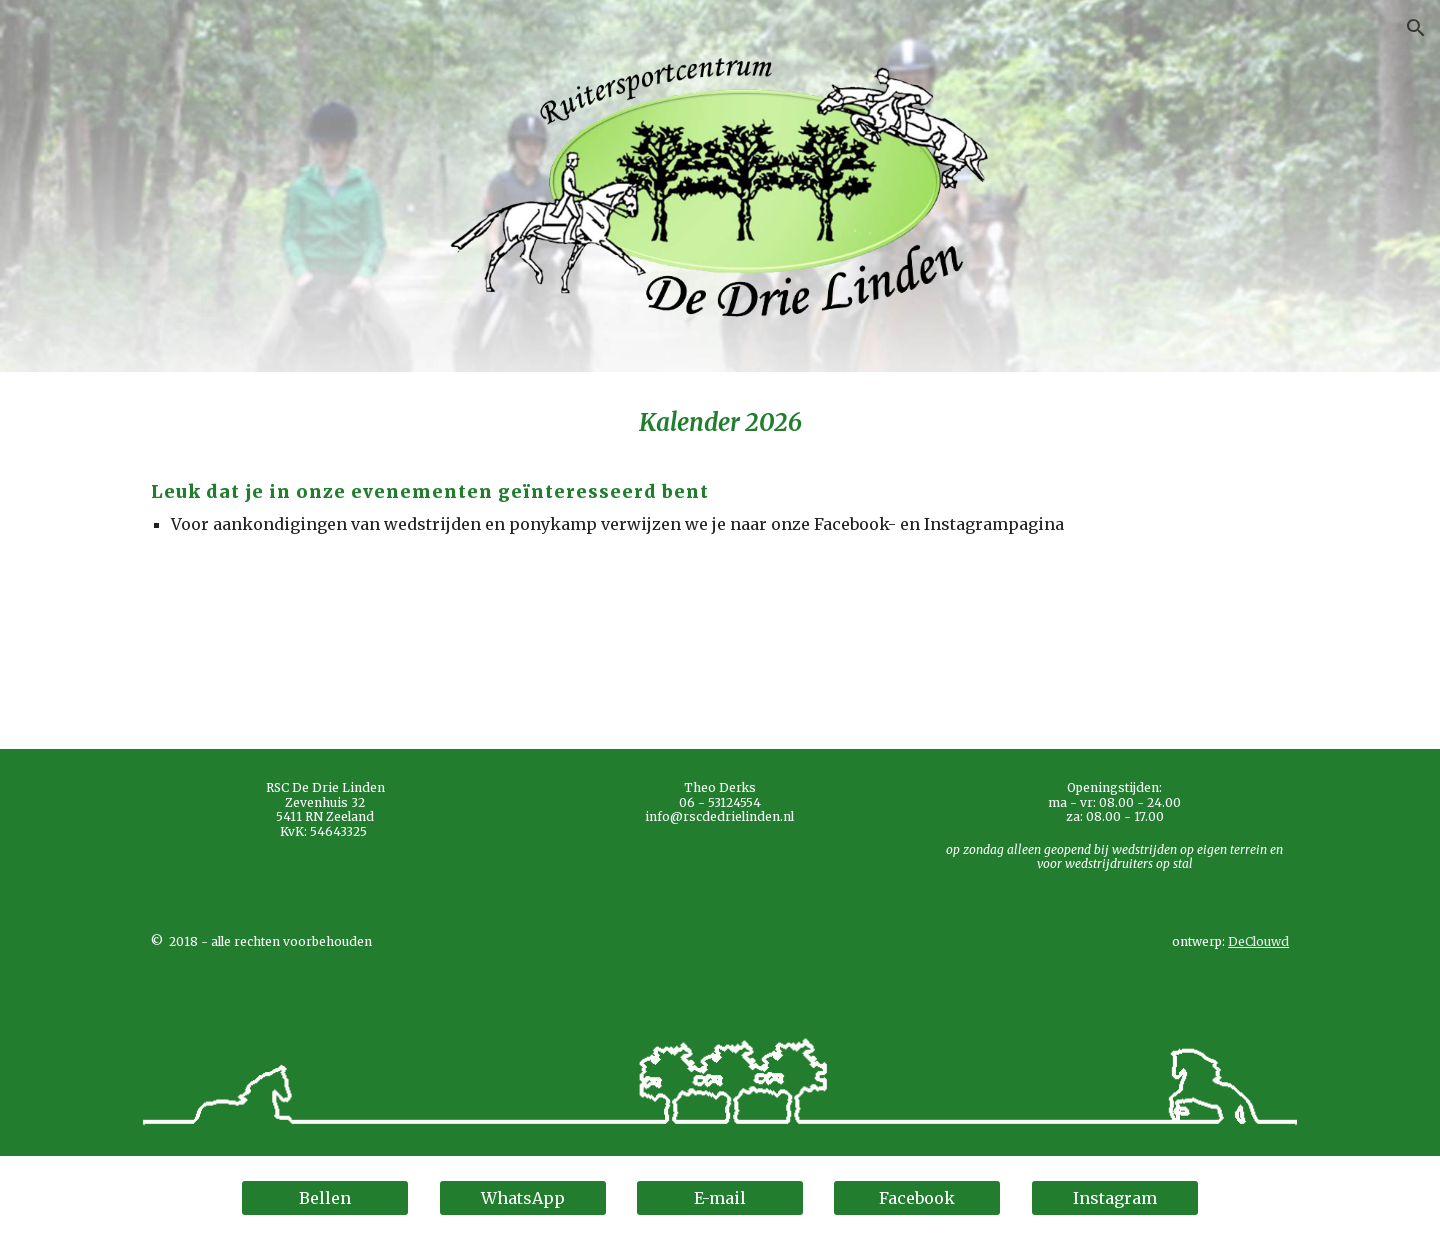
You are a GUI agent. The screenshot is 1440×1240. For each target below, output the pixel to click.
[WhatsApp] (523, 1198)
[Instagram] (1115, 1198)
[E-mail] (720, 1198)
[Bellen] (325, 1198)
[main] (720, 560)
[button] (1416, 28)
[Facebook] (917, 1198)
